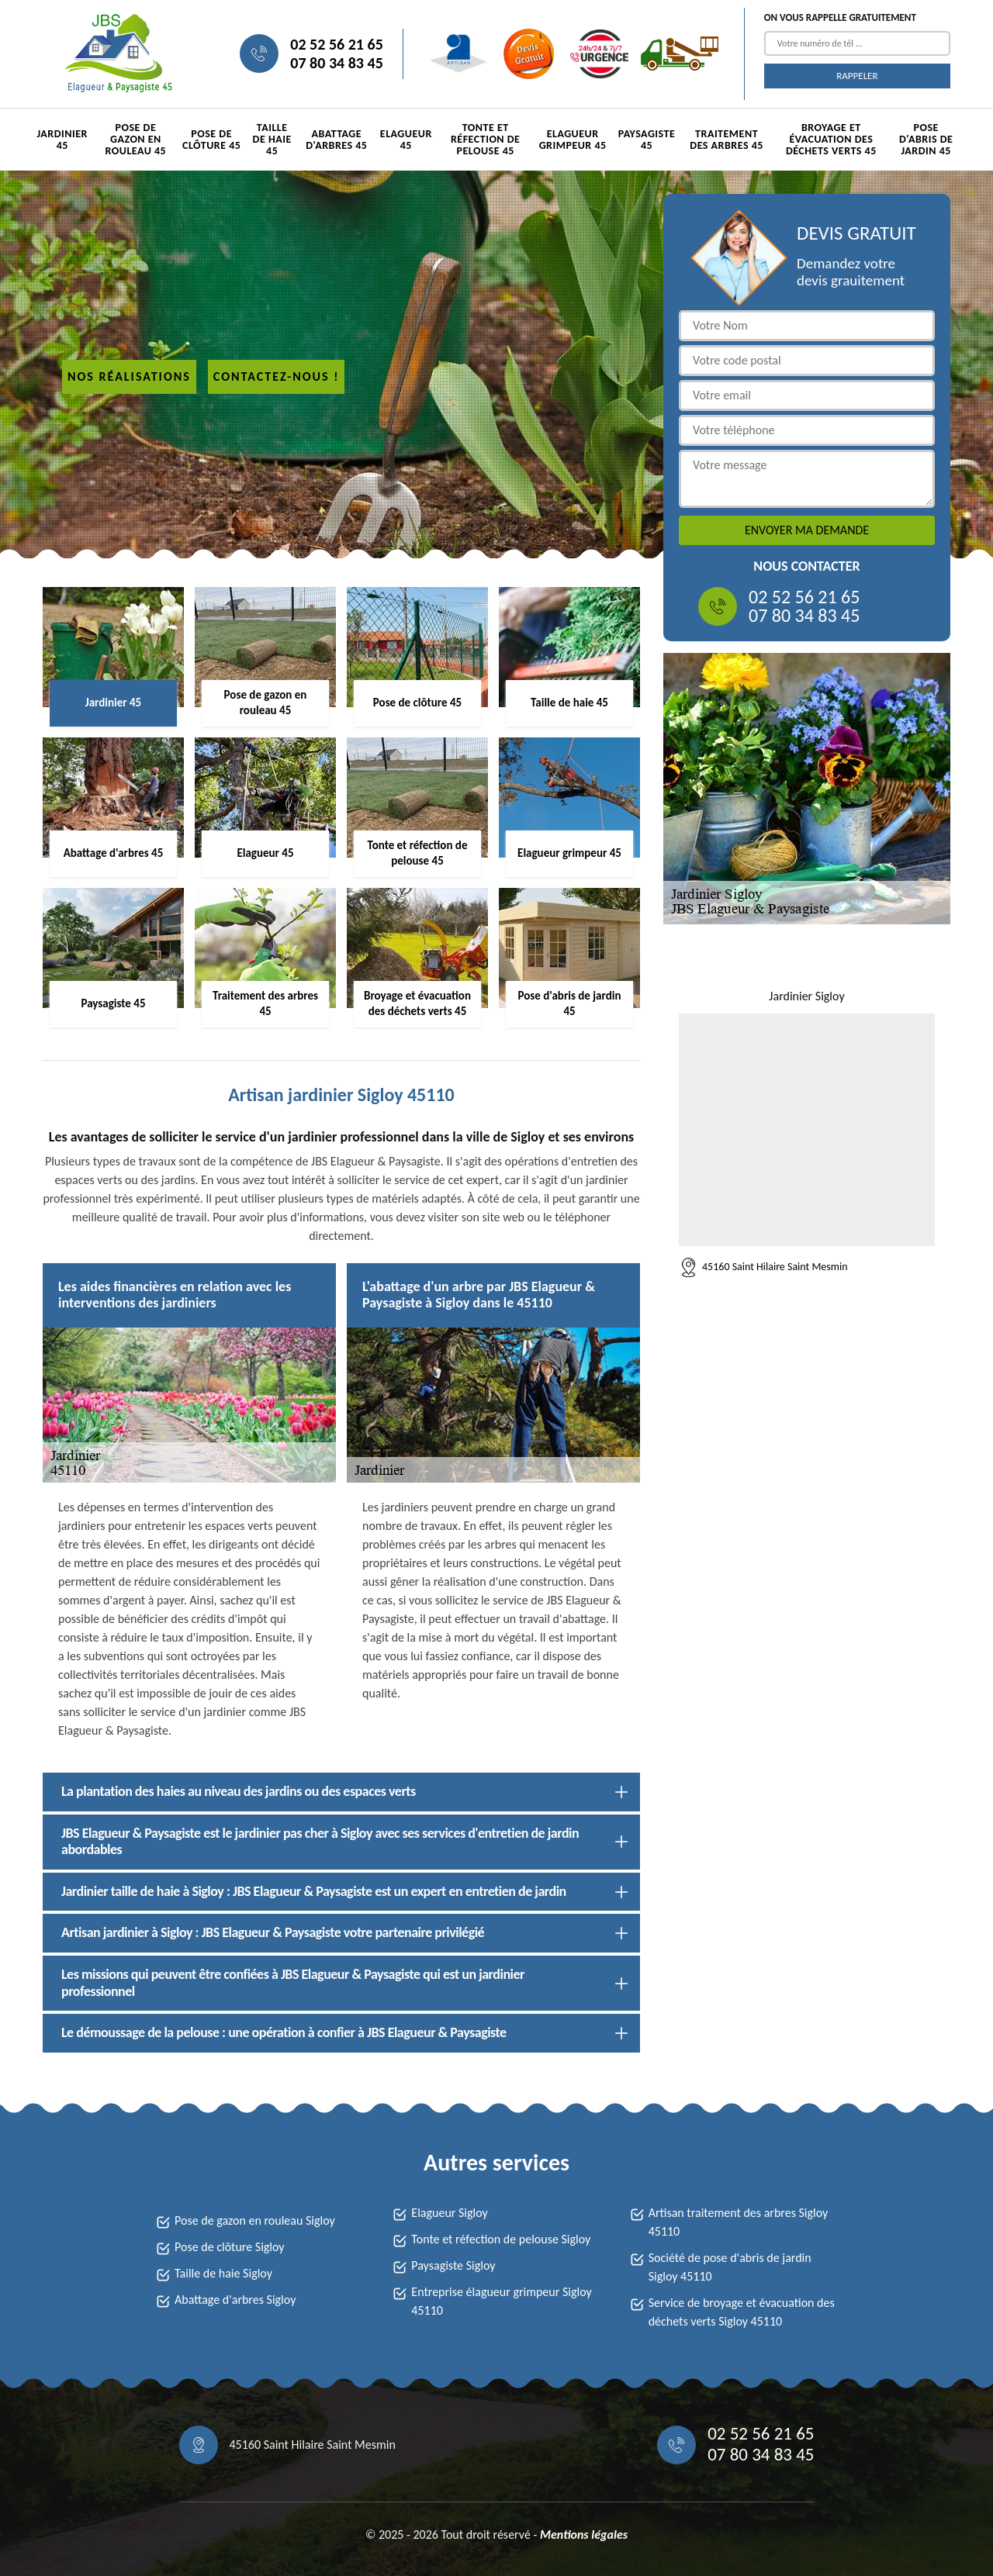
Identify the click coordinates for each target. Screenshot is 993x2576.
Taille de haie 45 (272, 139)
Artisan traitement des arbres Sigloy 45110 (739, 2222)
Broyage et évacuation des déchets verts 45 (831, 139)
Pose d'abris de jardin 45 (926, 139)
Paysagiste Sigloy (453, 2265)
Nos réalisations (129, 376)
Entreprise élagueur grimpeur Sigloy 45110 (501, 2301)
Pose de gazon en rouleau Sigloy (255, 2220)
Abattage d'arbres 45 (336, 139)
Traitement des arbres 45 (726, 139)
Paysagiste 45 (647, 139)
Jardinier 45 (62, 139)
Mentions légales (584, 2534)
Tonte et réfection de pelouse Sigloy (500, 2239)
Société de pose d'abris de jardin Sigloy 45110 (730, 2267)
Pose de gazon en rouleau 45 (136, 139)
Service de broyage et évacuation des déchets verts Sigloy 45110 (742, 2312)
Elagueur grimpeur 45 (573, 139)
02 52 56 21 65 (336, 44)
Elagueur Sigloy (449, 2212)
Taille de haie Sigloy (223, 2273)
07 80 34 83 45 (336, 63)
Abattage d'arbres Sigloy (235, 2299)
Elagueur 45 (406, 139)
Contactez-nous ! (276, 376)
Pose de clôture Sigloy (230, 2246)
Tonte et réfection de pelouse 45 (485, 139)
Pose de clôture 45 (211, 139)
